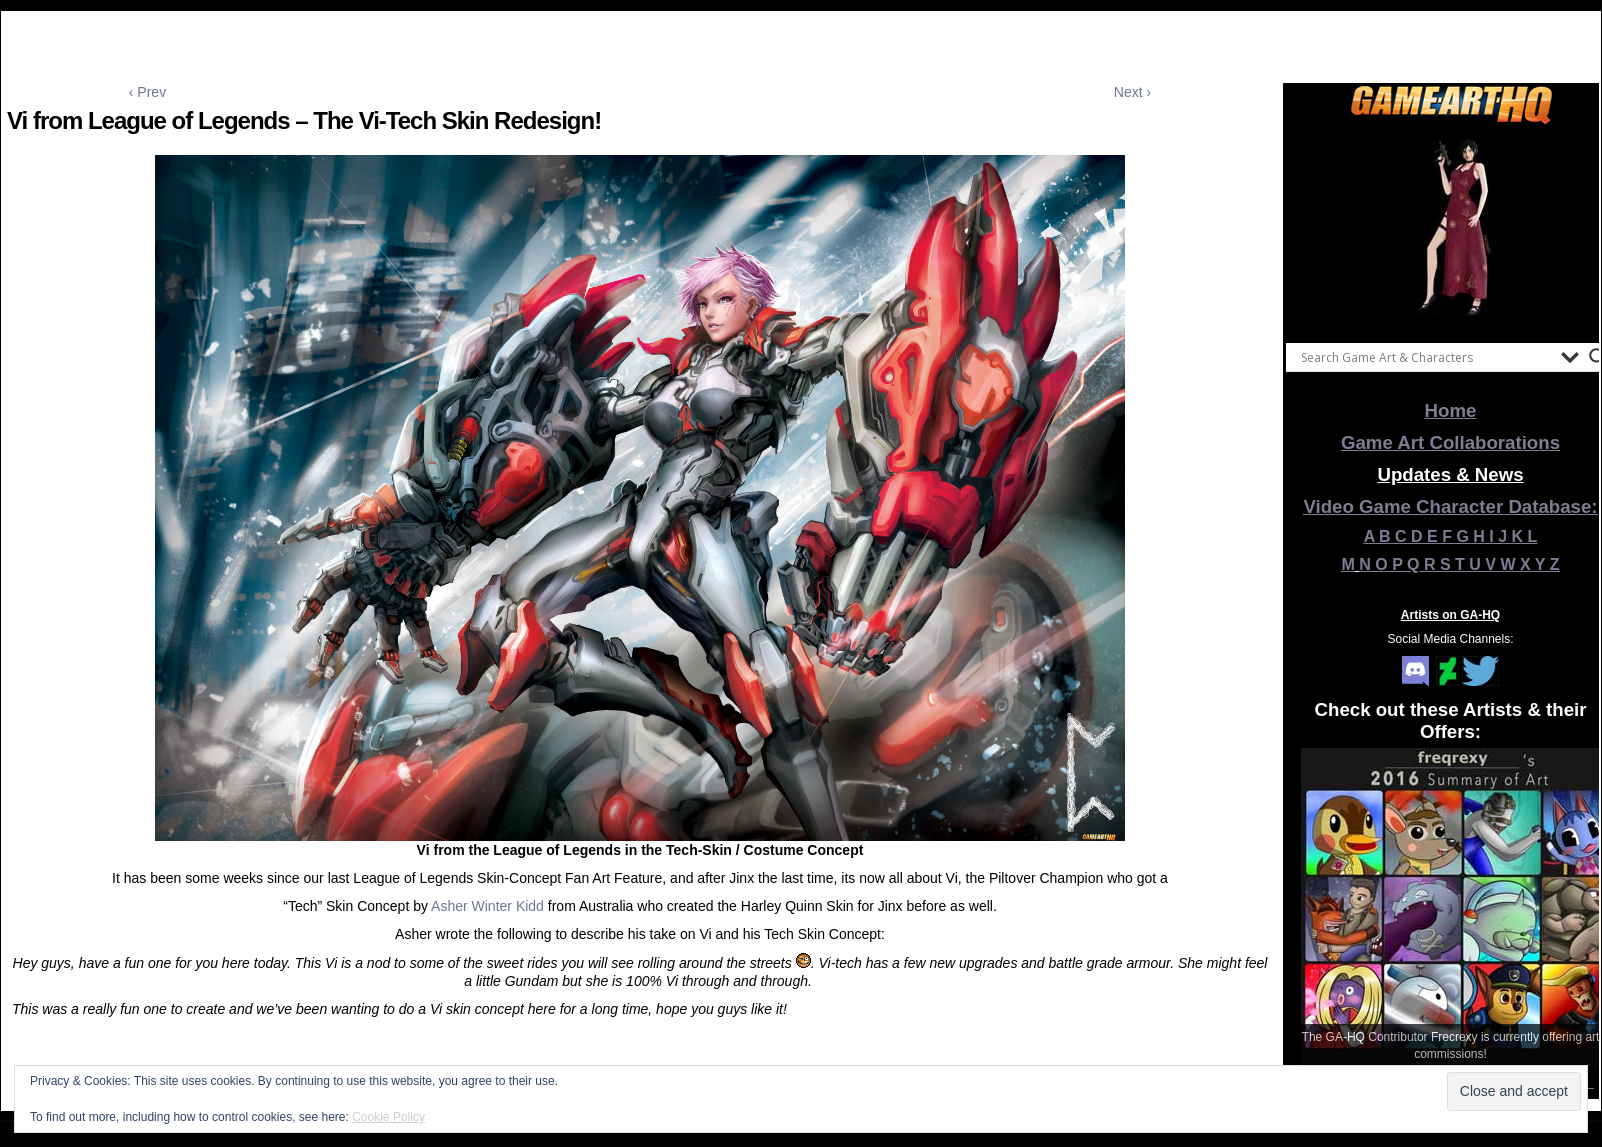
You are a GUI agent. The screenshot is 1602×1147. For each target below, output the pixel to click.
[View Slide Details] (1451, 229)
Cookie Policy (388, 1117)
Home (1451, 410)
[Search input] (1426, 357)
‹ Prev (147, 92)
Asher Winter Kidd (487, 906)
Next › (1132, 92)
